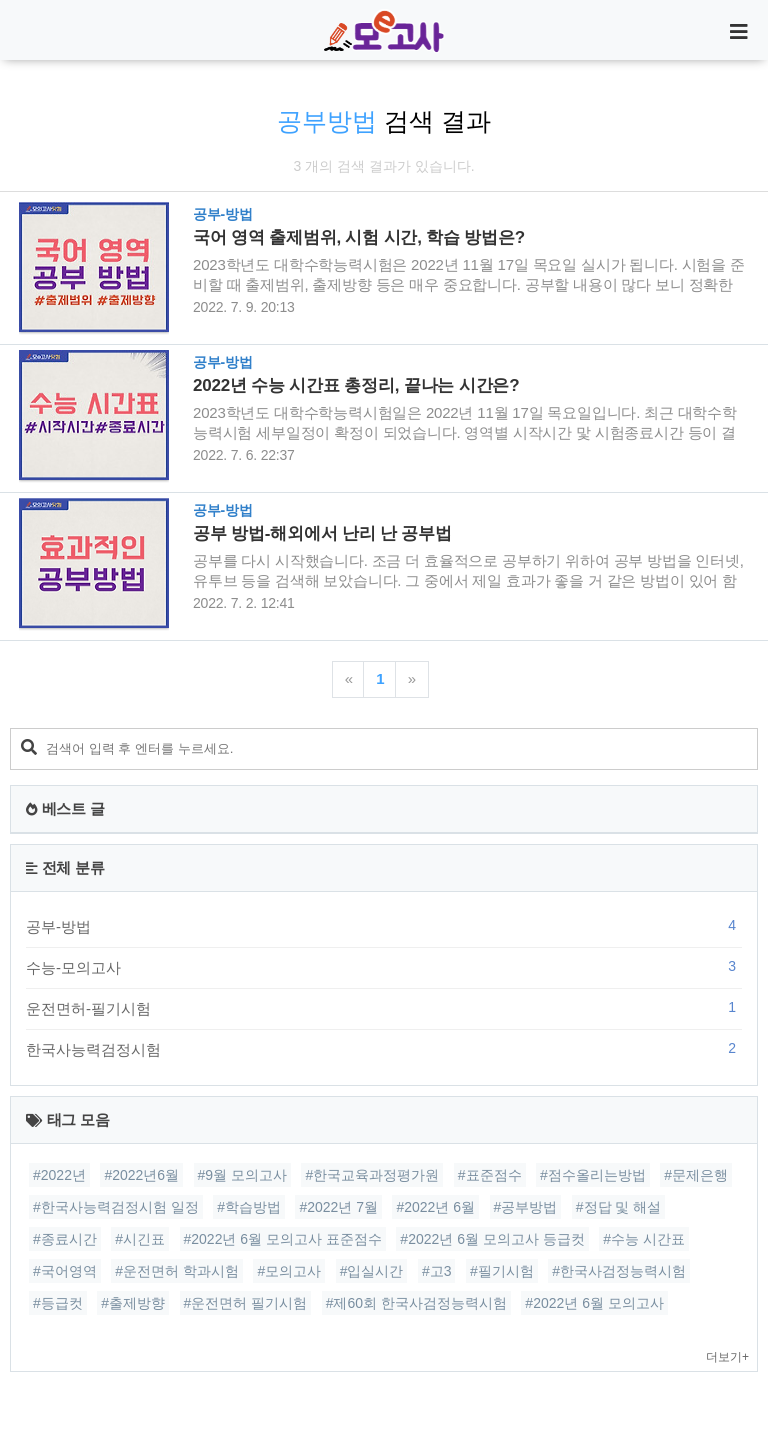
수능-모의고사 (384, 967)
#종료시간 (65, 1239)
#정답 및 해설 (619, 1207)
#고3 (437, 1271)
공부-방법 (384, 926)
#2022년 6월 (435, 1207)
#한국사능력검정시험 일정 (116, 1207)
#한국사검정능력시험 (619, 1271)
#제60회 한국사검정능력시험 (416, 1303)
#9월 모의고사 (242, 1175)
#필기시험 (502, 1271)
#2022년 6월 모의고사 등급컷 (492, 1239)
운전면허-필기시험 (384, 1008)
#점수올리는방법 (593, 1175)
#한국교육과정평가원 (372, 1175)
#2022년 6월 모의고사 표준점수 (283, 1239)
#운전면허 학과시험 (177, 1271)
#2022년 (59, 1175)
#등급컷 (58, 1303)
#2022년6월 (141, 1175)
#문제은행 (696, 1175)
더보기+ (727, 1357)
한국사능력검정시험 (384, 1049)
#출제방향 (133, 1303)
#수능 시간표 (644, 1239)
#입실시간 (372, 1271)
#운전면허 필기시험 (246, 1303)
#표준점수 (490, 1175)
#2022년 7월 (338, 1207)
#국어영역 (65, 1271)
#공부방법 (526, 1207)
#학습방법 (249, 1207)
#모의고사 (289, 1271)
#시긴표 (140, 1239)
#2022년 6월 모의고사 (594, 1303)
